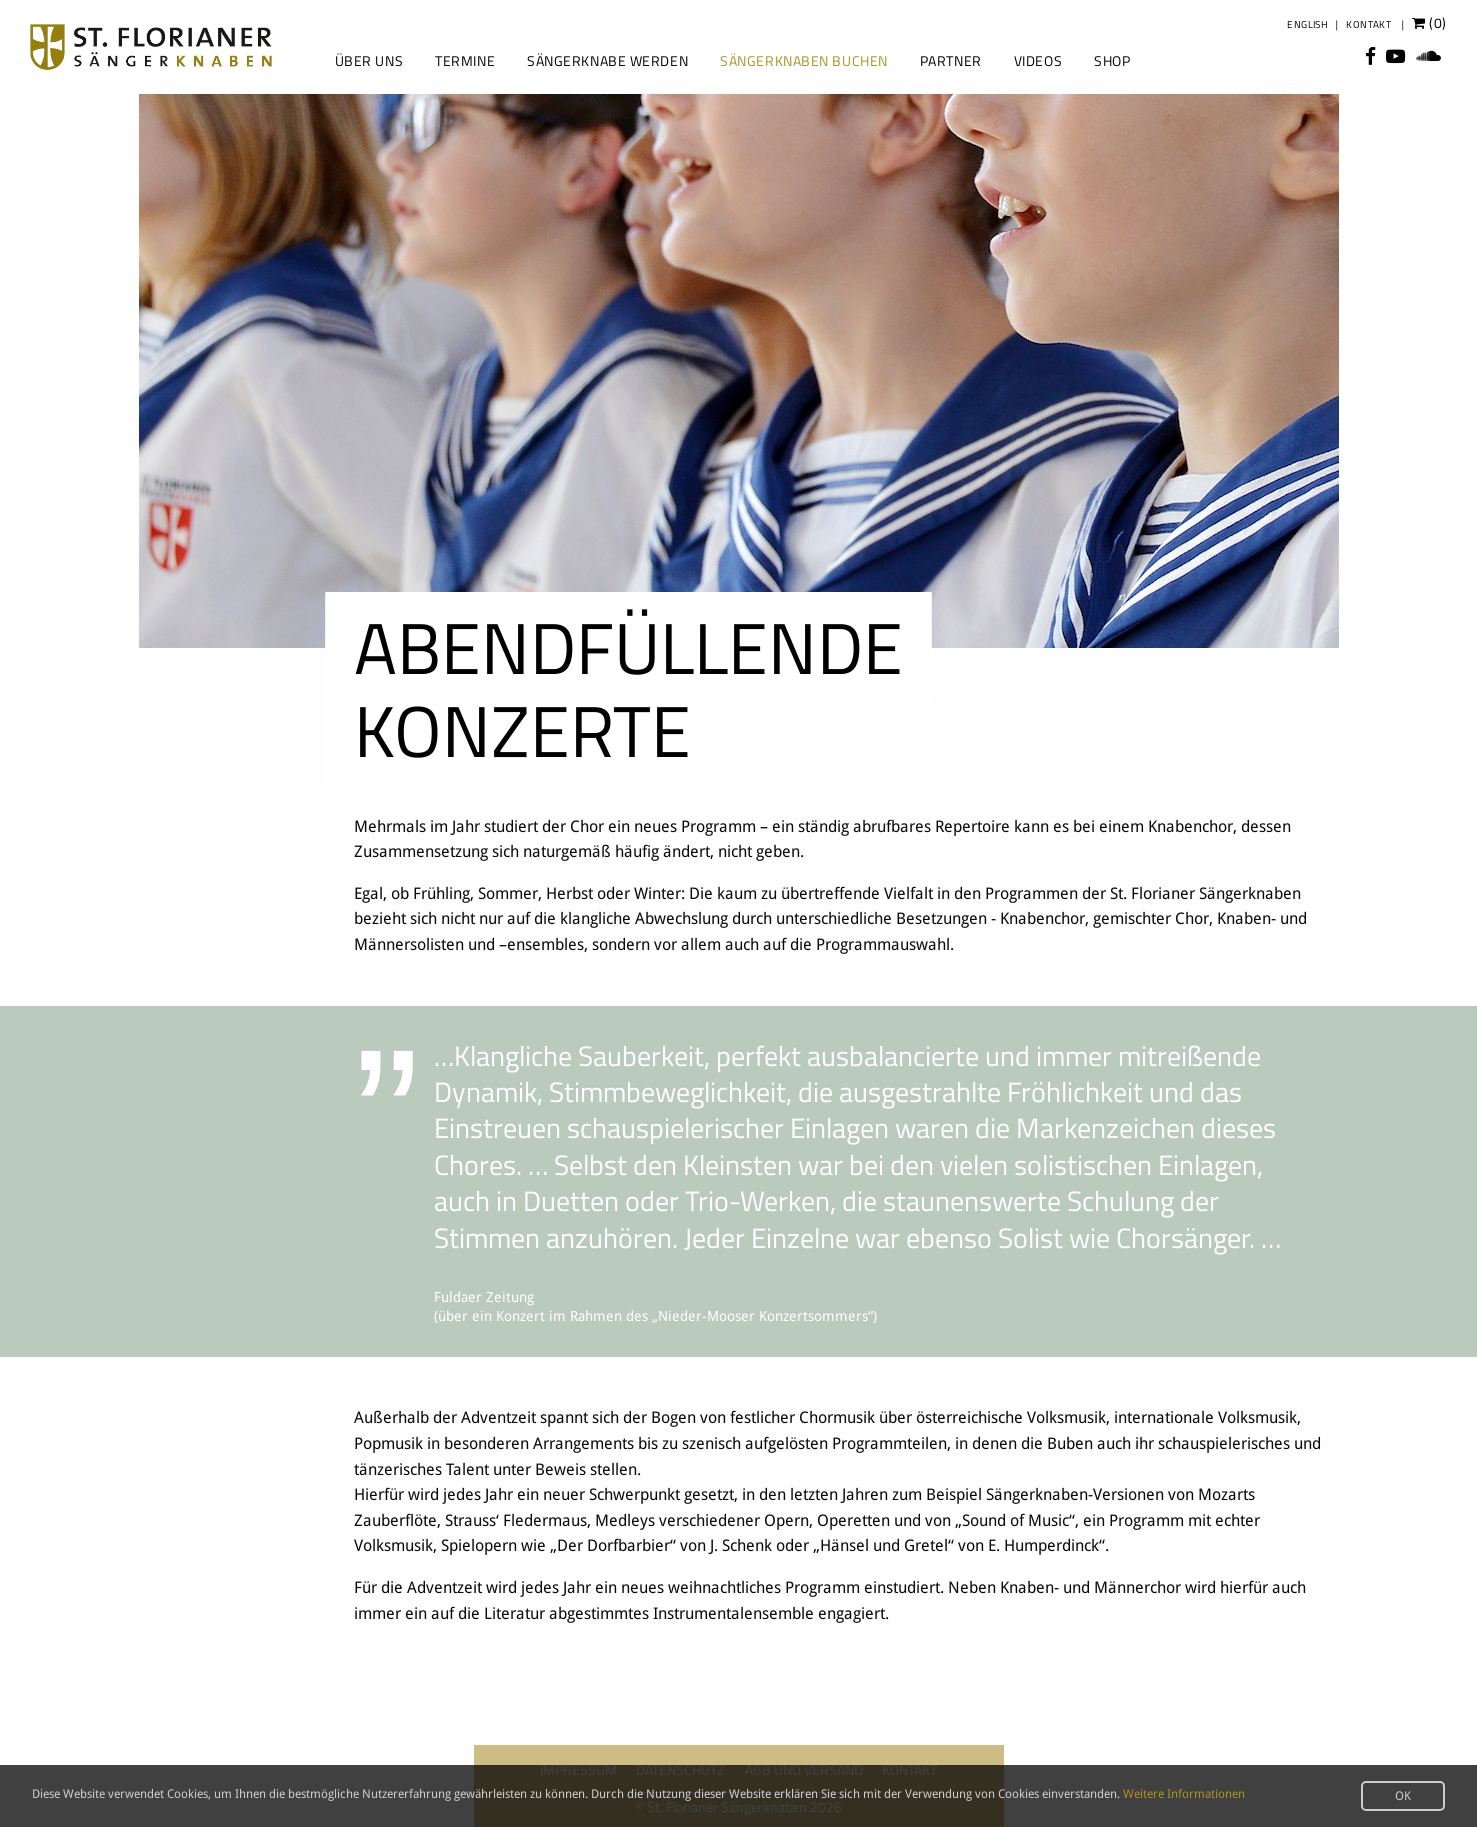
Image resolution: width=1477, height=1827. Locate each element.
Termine (465, 60)
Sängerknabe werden (607, 60)
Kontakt (1368, 24)
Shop (1112, 60)
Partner (951, 60)
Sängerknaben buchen (804, 60)
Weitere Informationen (1184, 1794)
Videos (1038, 60)
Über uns (369, 60)
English (1307, 24)
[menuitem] (367, 61)
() (1429, 23)
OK (1403, 1796)
